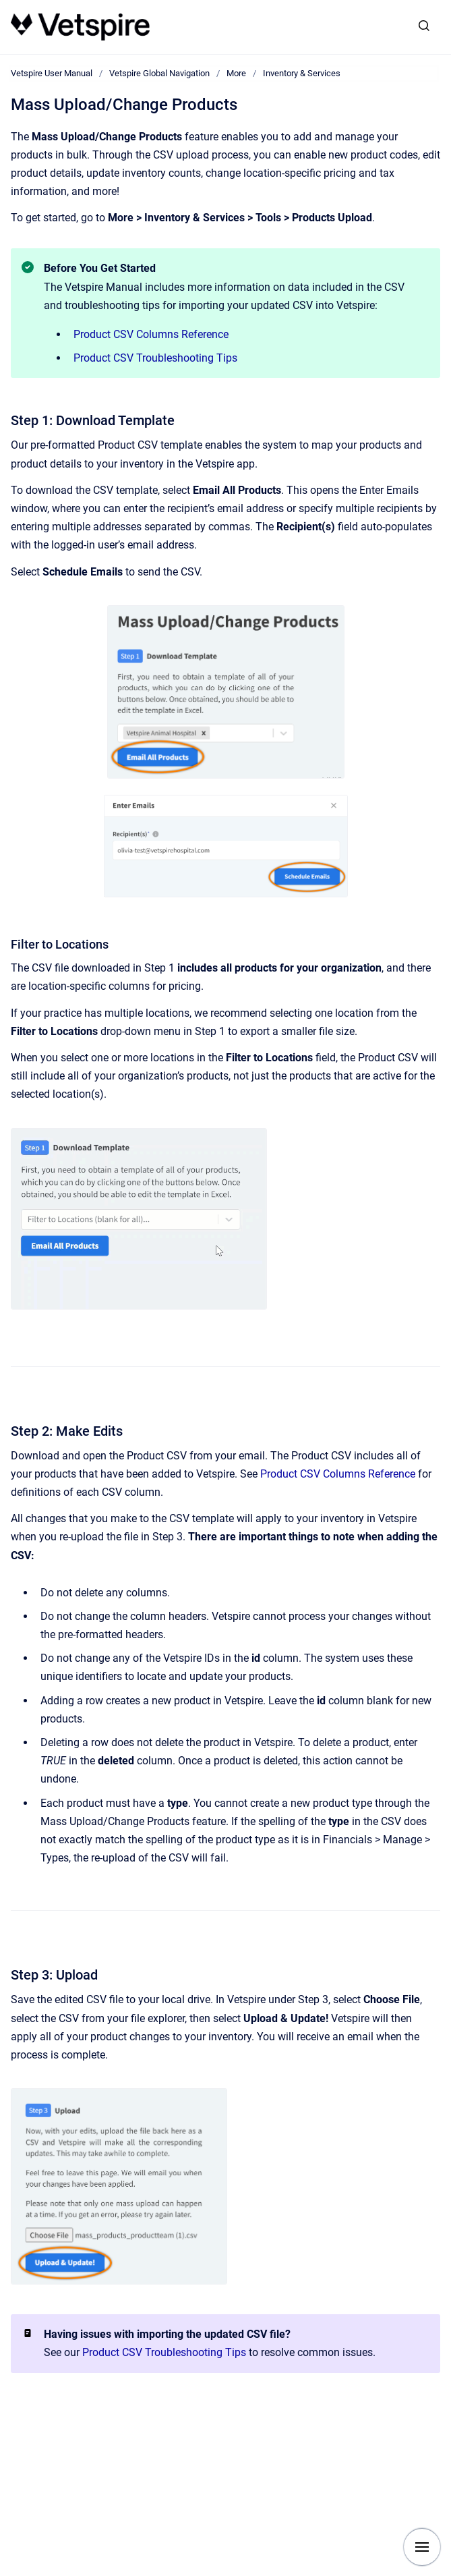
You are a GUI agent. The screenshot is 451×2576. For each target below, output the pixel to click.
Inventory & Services (301, 73)
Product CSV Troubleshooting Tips (155, 358)
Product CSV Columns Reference (151, 334)
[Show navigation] (422, 2547)
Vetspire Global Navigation (159, 73)
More (236, 73)
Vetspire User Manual (51, 73)
